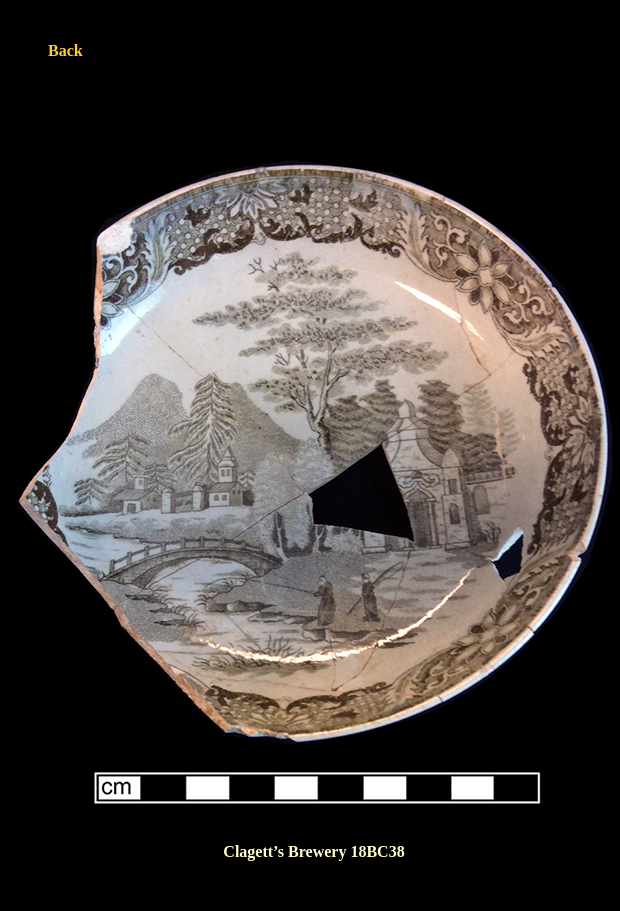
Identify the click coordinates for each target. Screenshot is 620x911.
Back (65, 50)
